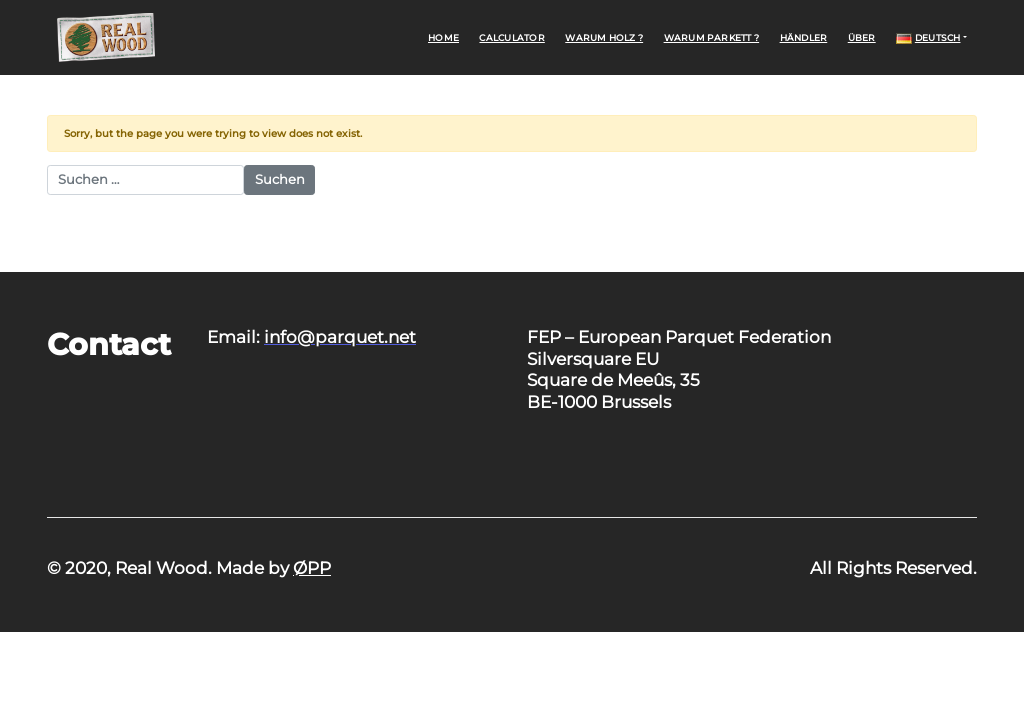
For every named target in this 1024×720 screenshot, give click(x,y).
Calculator (511, 37)
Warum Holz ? (604, 37)
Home (443, 37)
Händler (804, 37)
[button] (931, 37)
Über (862, 37)
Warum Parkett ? (712, 37)
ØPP (312, 568)
